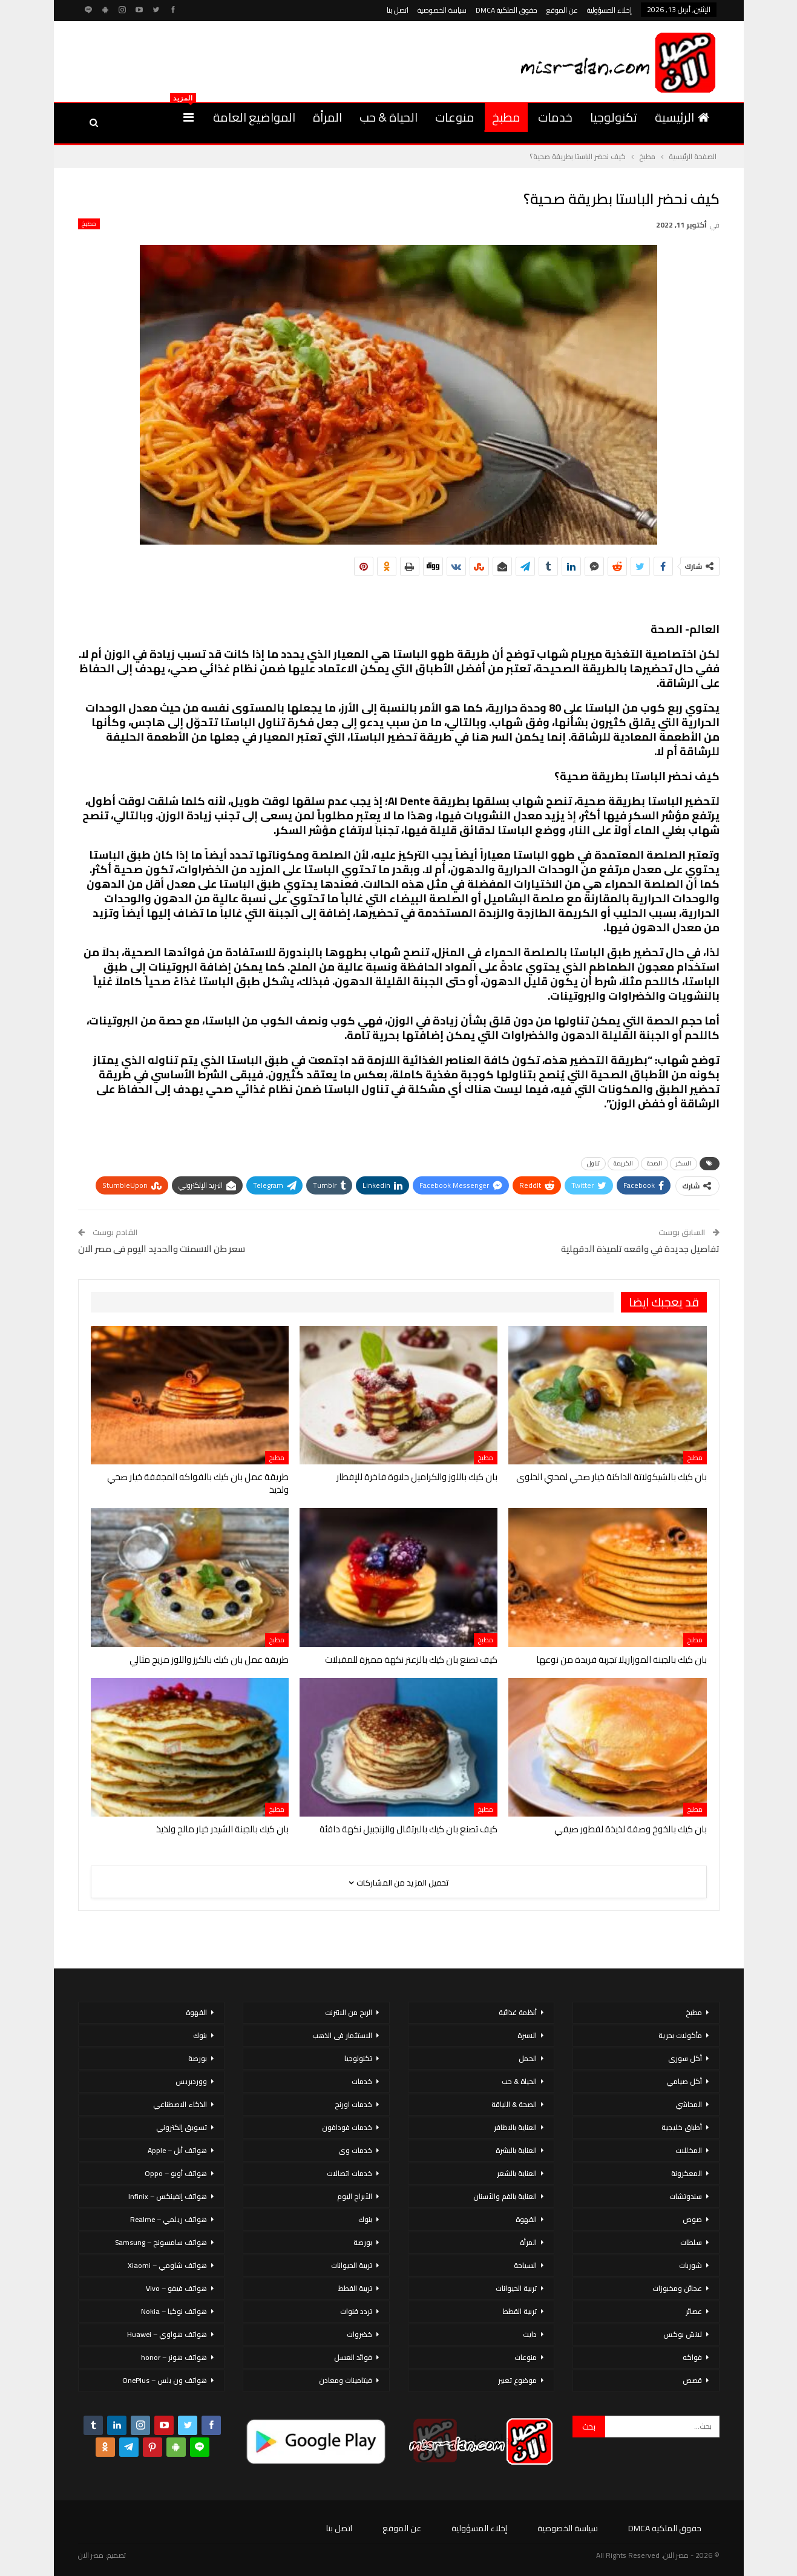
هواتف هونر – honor (174, 2357)
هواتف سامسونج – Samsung (161, 2242)
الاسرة (527, 2035)
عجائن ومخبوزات (677, 2288)
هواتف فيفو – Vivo (176, 2288)
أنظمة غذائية (518, 2012)
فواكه (692, 2357)
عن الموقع (562, 10)
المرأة (327, 117)
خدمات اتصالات (349, 2173)
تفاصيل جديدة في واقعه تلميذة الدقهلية (640, 1248)
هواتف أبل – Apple (177, 2150)
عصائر (694, 2311)
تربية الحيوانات (516, 2288)
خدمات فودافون (347, 2127)
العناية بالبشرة (516, 2150)
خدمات (555, 117)
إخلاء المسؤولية (609, 10)
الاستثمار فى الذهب (342, 2035)
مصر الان (90, 2555)
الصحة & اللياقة (514, 2104)
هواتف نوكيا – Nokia (174, 2311)
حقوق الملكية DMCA (506, 10)
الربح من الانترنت (348, 2012)
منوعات (454, 117)
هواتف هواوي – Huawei (167, 2334)
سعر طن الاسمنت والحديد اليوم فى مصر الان (161, 1248)
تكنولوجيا (613, 117)
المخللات (688, 2150)
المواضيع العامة (254, 117)
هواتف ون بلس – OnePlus (164, 2380)
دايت (530, 2334)
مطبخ (506, 117)
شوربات (690, 2265)
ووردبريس (191, 2081)
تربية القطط (520, 2311)
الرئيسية (682, 117)
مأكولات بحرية (680, 2035)
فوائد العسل (353, 2357)
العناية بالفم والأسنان (505, 2196)
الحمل (528, 2058)
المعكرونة (686, 2173)
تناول (593, 1163)
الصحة (654, 1163)
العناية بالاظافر (515, 2127)
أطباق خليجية (681, 2127)
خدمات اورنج (353, 2104)
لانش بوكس (682, 2334)
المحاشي (688, 2104)
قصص (692, 2380)
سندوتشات (685, 2196)
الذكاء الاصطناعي (180, 2104)
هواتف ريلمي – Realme (168, 2219)
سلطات (691, 2242)
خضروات (359, 2334)
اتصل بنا (397, 10)
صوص (692, 2219)
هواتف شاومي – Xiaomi (167, 2265)
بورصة (362, 2242)
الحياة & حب (388, 117)
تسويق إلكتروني (181, 2127)
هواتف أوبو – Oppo (176, 2173)
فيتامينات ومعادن (345, 2380)
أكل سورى (685, 2058)
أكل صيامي (684, 2081)
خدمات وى (355, 2150)
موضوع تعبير (517, 2380)
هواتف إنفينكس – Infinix (167, 2196)
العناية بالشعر (517, 2173)
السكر (683, 1163)
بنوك (365, 2219)
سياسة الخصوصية (442, 10)
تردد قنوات (356, 2311)
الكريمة (623, 1163)
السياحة (525, 2265)
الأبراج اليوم (354, 2196)
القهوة (526, 2219)
